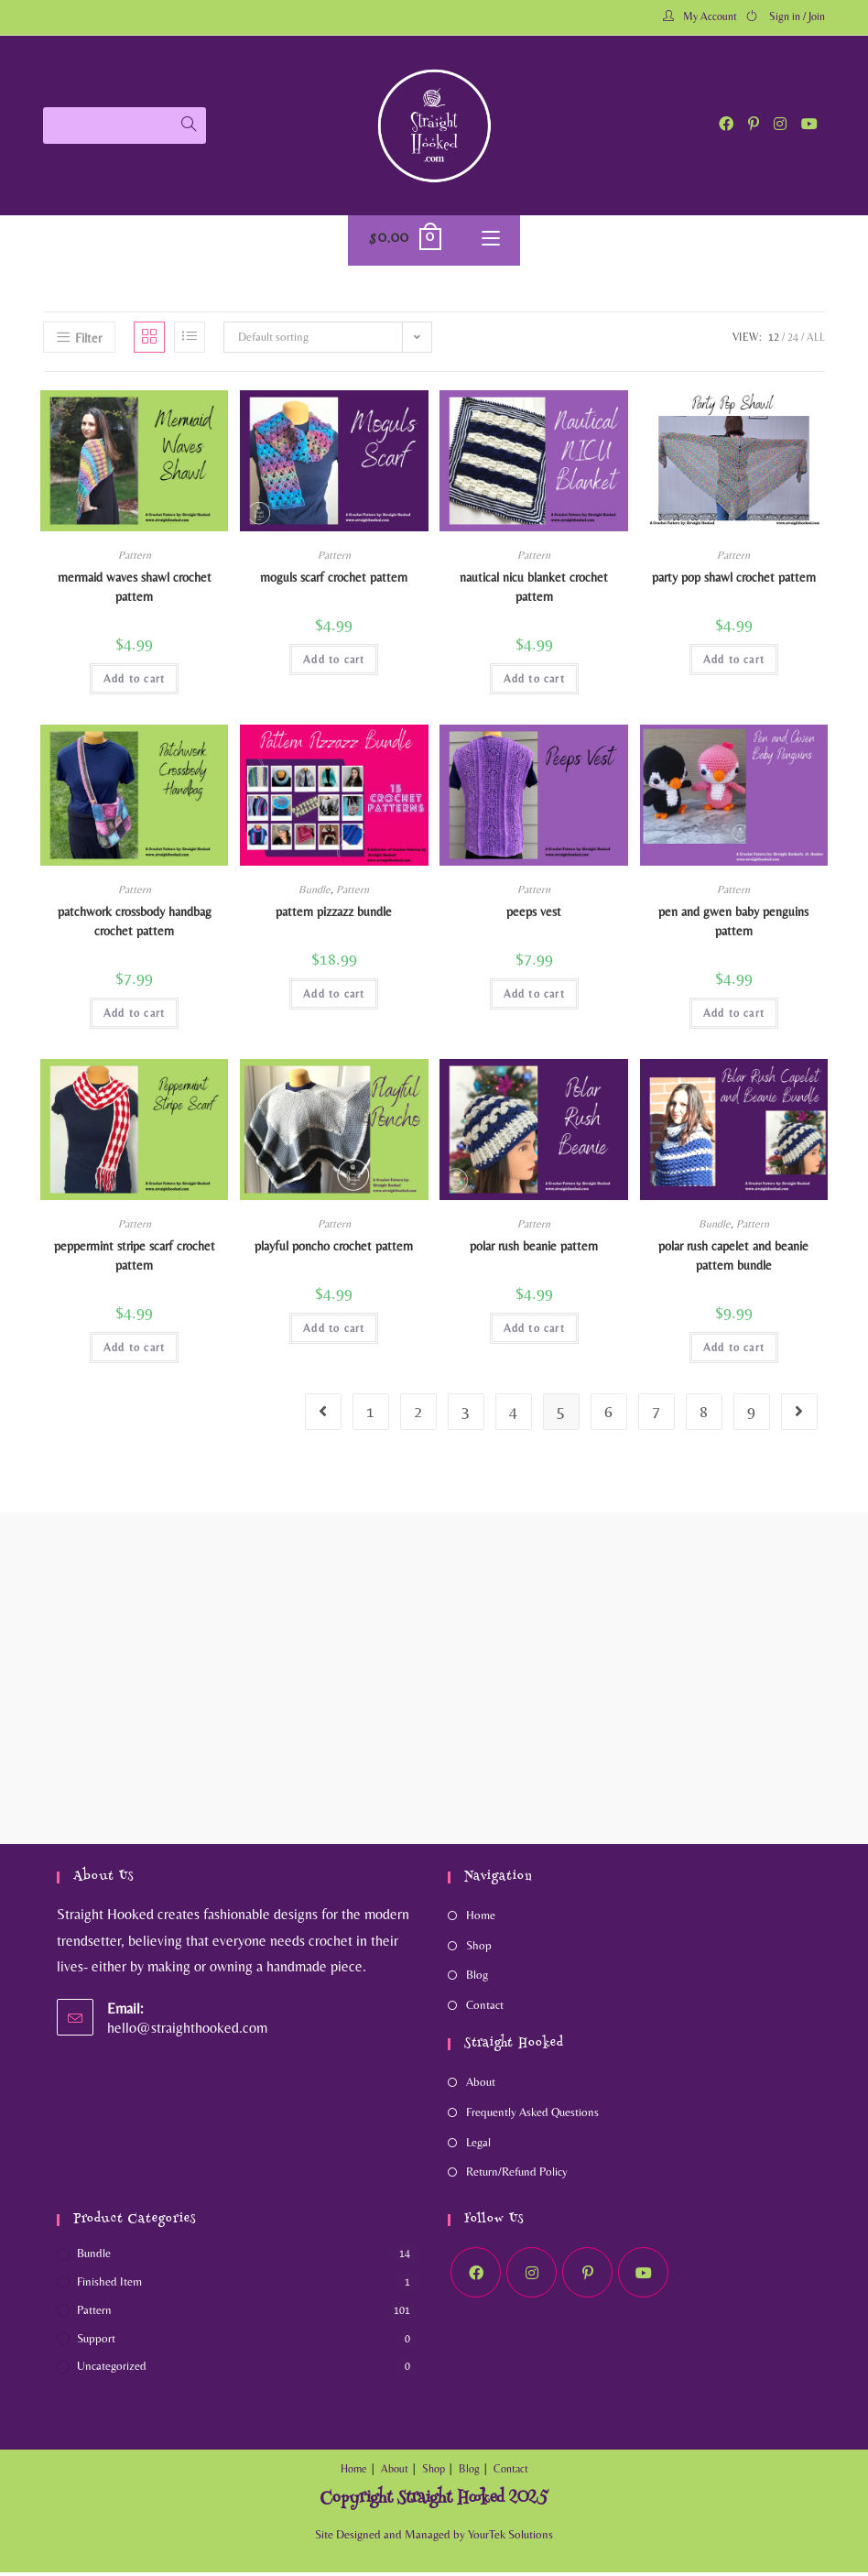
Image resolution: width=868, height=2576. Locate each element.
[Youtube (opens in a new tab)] (809, 124)
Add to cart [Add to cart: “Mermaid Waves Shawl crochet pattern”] (134, 683)
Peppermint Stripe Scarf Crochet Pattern (134, 1259)
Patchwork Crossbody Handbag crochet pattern (135, 926)
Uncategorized (111, 2370)
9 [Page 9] (751, 1414)
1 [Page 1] (370, 1414)
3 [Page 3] (465, 1414)
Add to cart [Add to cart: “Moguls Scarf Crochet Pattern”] (333, 664)
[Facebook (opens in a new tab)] (726, 124)
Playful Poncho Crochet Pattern (334, 1249)
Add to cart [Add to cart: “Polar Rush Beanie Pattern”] (534, 1332)
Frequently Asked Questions (532, 2116)
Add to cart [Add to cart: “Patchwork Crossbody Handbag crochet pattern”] (134, 1017)
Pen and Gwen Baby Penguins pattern (733, 926)
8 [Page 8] (704, 1414)
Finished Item (109, 2285)
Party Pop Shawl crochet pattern (734, 581)
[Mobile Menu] (490, 242)
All (816, 341)
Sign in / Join (797, 16)
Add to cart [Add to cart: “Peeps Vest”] (534, 998)
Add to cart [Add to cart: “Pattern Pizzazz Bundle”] (333, 998)
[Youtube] (643, 2277)
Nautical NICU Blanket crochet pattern (534, 591)
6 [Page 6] (608, 1414)
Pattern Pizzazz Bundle (334, 916)
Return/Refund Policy (517, 2176)
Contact (485, 2009)
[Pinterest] (587, 2277)
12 (773, 341)
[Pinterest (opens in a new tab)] (753, 124)
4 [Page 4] (513, 1414)
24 (792, 341)
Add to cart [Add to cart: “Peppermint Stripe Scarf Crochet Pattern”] (134, 1351)
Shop (479, 1949)
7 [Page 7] (656, 1414)
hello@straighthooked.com (187, 2031)
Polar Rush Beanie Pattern (534, 1249)
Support (96, 2342)
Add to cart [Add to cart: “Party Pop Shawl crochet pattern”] (734, 664)
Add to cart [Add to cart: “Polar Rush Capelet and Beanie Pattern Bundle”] (734, 1351)
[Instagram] (531, 2277)
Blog (477, 1979)
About (480, 2085)
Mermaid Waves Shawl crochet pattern (135, 591)
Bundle (314, 894)
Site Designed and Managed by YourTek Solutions (434, 2538)
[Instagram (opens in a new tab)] (780, 124)
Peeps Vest (533, 916)
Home (480, 1919)
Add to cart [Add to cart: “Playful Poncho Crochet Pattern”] (333, 1332)
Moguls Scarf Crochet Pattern (333, 581)
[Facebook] (475, 2277)
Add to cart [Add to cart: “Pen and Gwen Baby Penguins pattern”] (734, 1017)
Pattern (134, 559)
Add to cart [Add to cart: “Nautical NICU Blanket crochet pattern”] (534, 683)
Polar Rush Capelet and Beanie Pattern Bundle (733, 1259)
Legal (478, 2146)
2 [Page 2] (418, 1414)
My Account (710, 16)
